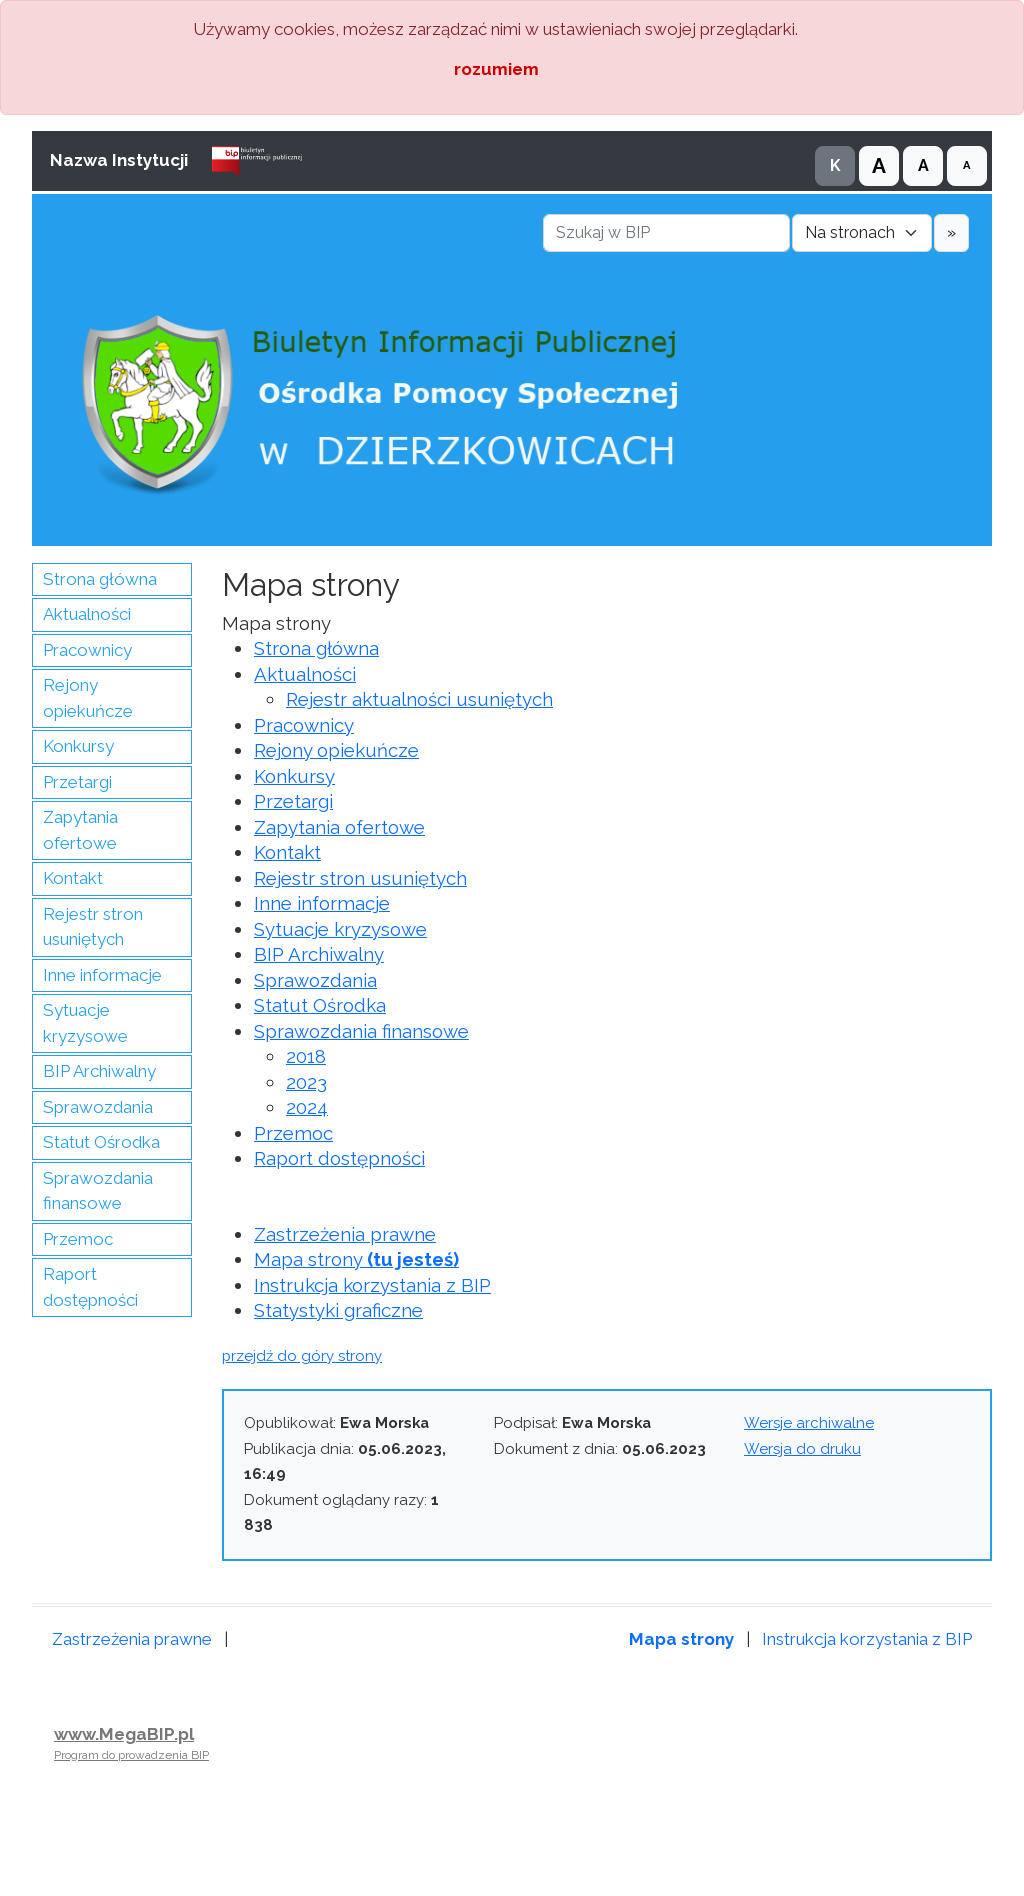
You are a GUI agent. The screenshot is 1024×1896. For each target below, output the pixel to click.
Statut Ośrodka (101, 1142)
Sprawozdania (98, 1107)
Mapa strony (356, 1259)
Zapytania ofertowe (80, 830)
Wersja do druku (802, 1449)
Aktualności (87, 614)
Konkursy (78, 746)
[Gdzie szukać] (862, 233)
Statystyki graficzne (338, 1310)
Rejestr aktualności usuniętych (419, 699)
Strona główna (100, 579)
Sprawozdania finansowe (98, 1191)
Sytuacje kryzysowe (85, 1023)
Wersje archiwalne (809, 1423)
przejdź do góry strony (302, 1356)
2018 (306, 1056)
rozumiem (496, 69)
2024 (307, 1107)
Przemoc (78, 1239)
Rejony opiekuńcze (88, 698)
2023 (306, 1082)
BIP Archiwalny (99, 1071)
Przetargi (77, 782)
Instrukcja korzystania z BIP (372, 1285)
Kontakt (73, 878)
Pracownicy (87, 650)
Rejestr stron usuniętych (93, 927)
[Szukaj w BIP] (666, 233)
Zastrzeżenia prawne (345, 1234)
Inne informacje (102, 975)
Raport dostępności (90, 1287)
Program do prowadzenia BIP (131, 1755)
